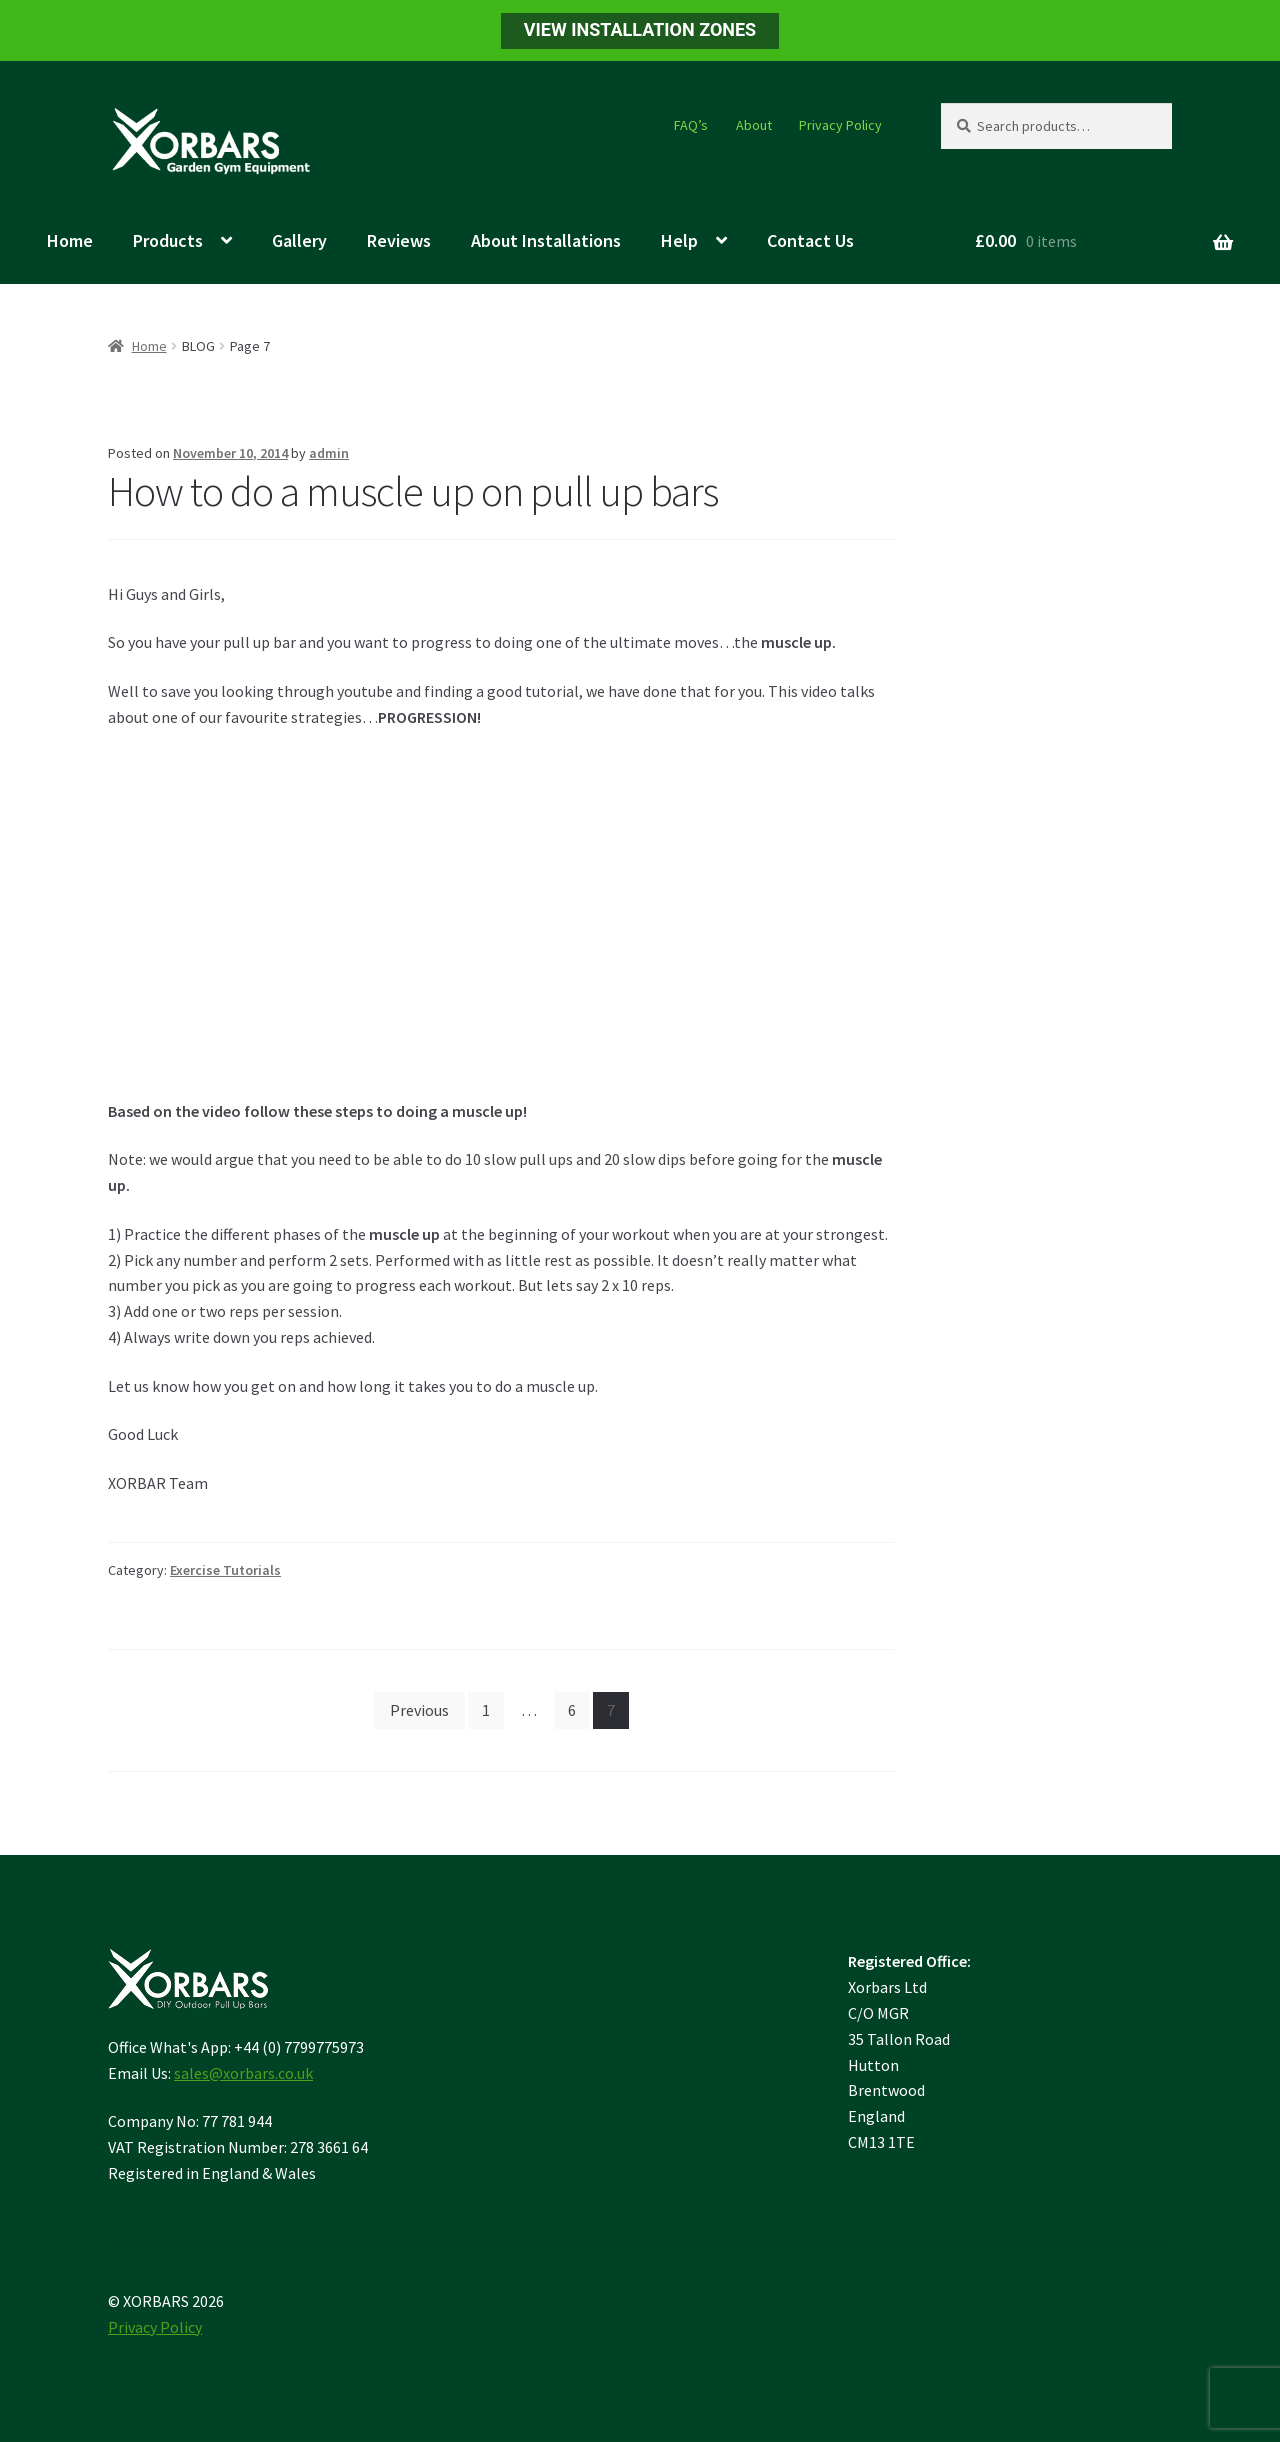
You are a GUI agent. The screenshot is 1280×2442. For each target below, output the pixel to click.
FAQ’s (691, 125)
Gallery (299, 240)
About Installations (546, 240)
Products (168, 240)
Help (679, 240)
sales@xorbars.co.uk (243, 2073)
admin (329, 453)
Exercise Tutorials (225, 1570)
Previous (419, 1710)
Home (70, 240)
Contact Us (810, 240)
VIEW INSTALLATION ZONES (640, 29)
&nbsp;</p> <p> (388, 910)
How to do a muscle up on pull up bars (413, 491)
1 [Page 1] (486, 1710)
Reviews (399, 240)
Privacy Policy (840, 125)
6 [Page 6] (572, 1710)
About (754, 125)
